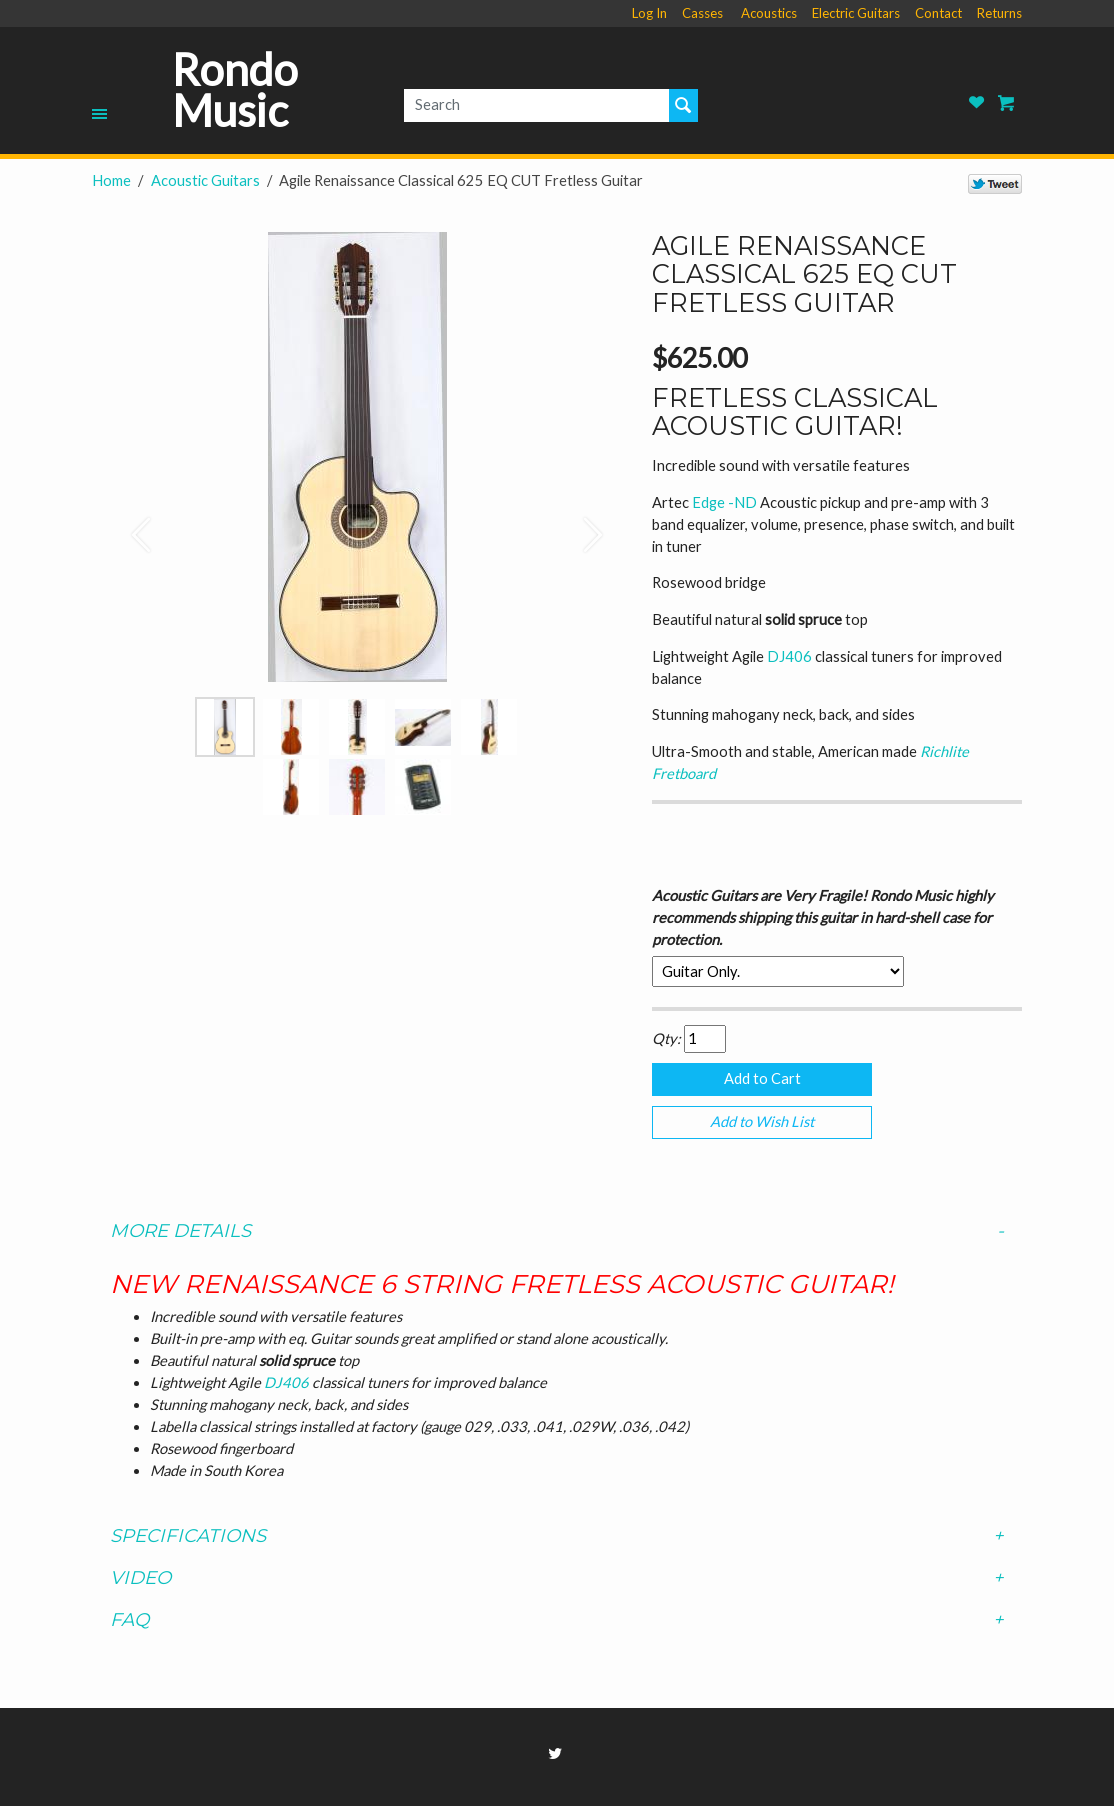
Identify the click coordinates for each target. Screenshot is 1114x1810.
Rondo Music (235, 90)
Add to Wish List (762, 1124)
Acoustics (769, 13)
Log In (649, 13)
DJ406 (791, 656)
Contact (938, 13)
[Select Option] (778, 971)
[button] (132, 524)
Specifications (556, 1540)
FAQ (556, 1624)
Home (111, 180)
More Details (556, 1235)
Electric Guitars (856, 13)
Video (556, 1582)
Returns (999, 13)
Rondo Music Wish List (977, 102)
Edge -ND (726, 502)
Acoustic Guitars (205, 180)
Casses (702, 13)
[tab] (557, 1235)
